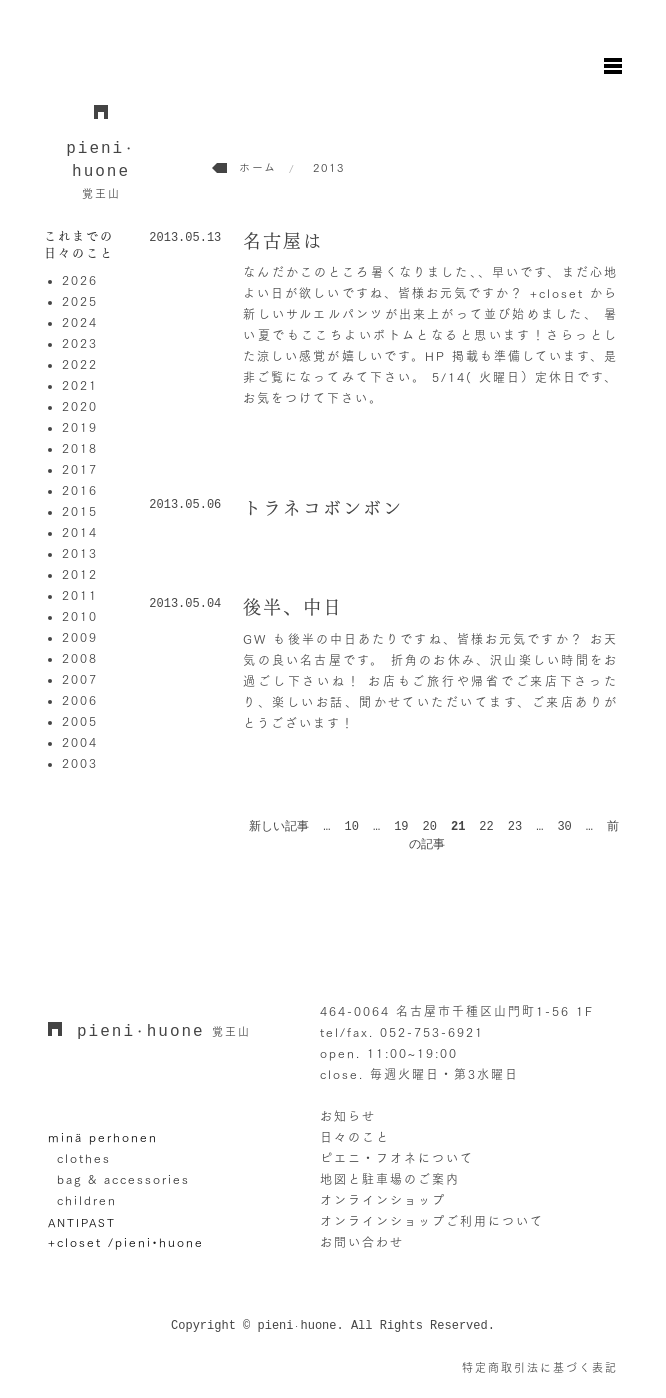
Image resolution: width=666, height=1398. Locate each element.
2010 (80, 616)
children (87, 1200)
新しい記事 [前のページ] (279, 827)
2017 (80, 469)
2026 (80, 280)
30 (564, 827)
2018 (80, 448)
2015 (80, 511)
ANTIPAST (82, 1221)
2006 (80, 700)
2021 (80, 385)
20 (430, 827)
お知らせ (348, 1116)
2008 (80, 658)
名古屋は (283, 241)
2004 (80, 742)
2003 (80, 763)
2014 (80, 532)
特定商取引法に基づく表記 (540, 1367)
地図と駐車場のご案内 (390, 1179)
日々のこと (355, 1137)
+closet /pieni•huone (126, 1242)
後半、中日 (293, 607)
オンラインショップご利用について (432, 1221)
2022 (80, 364)
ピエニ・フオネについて (397, 1158)
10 (352, 827)
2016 (80, 490)
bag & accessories (123, 1179)
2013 (80, 553)
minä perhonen (103, 1137)
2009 (80, 637)
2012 (80, 574)
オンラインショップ (383, 1200)
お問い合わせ (362, 1242)
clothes (84, 1158)
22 (486, 827)
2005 (80, 721)
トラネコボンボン (323, 508)
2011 (80, 595)
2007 (80, 679)
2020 (80, 406)
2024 (80, 322)
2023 (80, 343)
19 (401, 827)
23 (515, 827)
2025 (80, 301)
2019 (80, 427)
